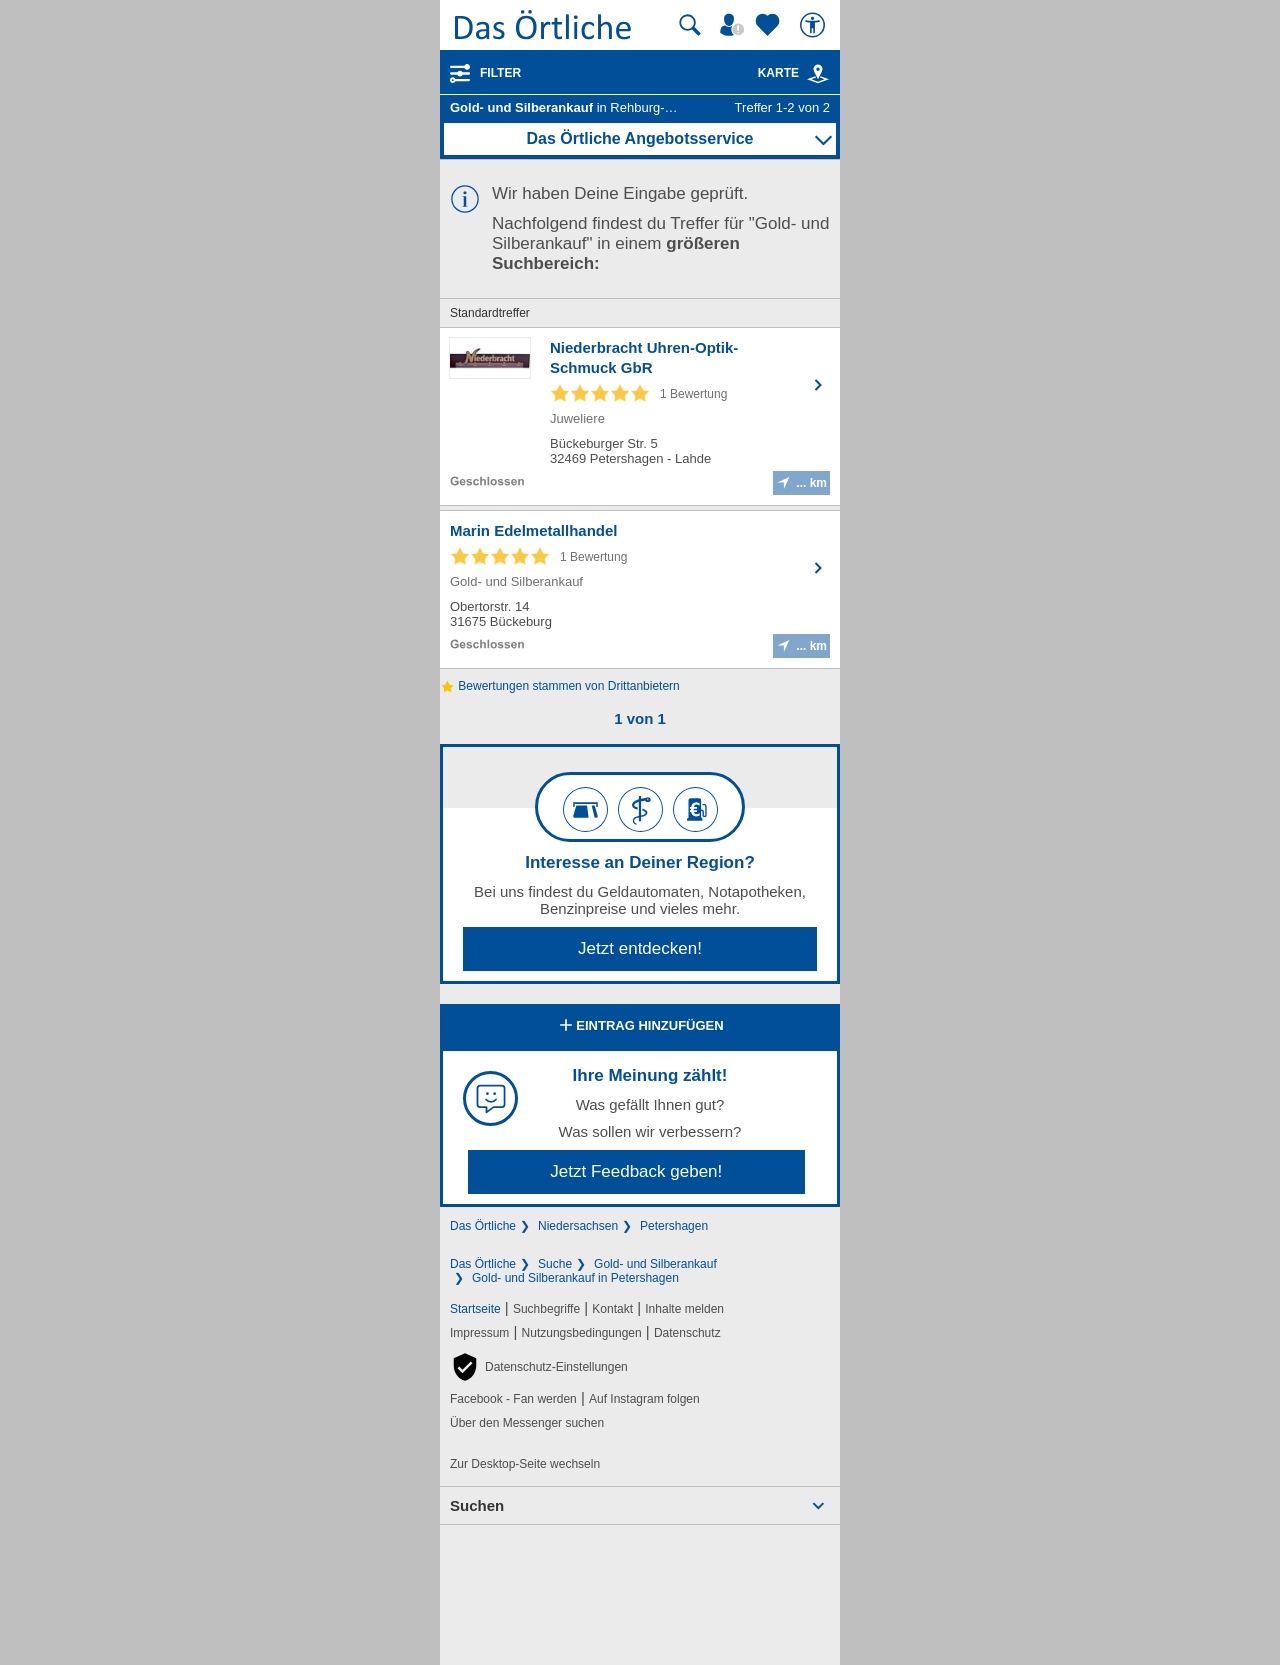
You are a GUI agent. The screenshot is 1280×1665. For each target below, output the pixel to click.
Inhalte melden (684, 1309)
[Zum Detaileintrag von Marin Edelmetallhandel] (640, 589)
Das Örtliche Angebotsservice (639, 138)
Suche (555, 1264)
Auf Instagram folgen (644, 1399)
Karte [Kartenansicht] (794, 73)
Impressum (479, 1333)
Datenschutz (687, 1333)
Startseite (475, 1309)
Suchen (477, 1505)
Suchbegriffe (546, 1309)
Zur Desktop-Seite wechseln (525, 1464)
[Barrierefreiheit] (815, 25)
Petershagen (674, 1226)
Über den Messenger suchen (527, 1423)
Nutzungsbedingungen (582, 1333)
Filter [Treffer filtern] (500, 73)
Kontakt (612, 1309)
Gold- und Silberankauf (655, 1264)
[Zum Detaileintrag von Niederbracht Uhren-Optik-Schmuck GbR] (640, 416)
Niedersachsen (578, 1226)
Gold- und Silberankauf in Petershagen (575, 1278)
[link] (818, 74)
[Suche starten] (690, 25)
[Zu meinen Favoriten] (770, 25)
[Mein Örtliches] (735, 25)
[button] (539, 1367)
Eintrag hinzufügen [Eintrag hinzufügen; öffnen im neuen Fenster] (639, 1027)
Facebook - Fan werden (513, 1399)
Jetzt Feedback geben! (636, 1171)
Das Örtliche (483, 1226)
